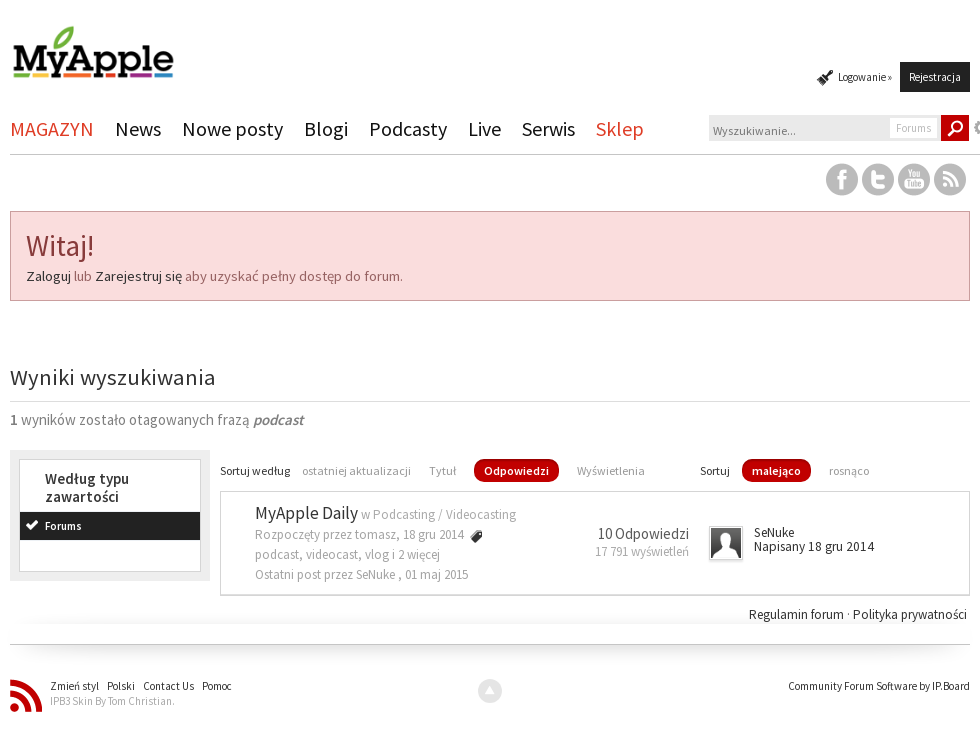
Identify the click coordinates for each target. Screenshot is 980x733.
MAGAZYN (52, 128)
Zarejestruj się (138, 276)
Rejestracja (935, 77)
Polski (121, 686)
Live (484, 128)
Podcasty (408, 128)
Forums (63, 526)
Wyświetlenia (611, 470)
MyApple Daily (306, 513)
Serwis (548, 128)
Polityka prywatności (910, 614)
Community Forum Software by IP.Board (879, 686)
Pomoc (217, 686)
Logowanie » (865, 77)
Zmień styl (74, 686)
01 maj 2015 (436, 574)
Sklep (620, 128)
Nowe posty (232, 128)
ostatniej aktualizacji (356, 470)
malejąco (776, 470)
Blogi (326, 128)
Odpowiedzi (516, 470)
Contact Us (168, 686)
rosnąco (849, 470)
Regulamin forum (798, 614)
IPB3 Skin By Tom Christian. (112, 701)
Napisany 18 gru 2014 (814, 546)
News (138, 128)
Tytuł (442, 470)
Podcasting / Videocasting (444, 514)
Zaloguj (48, 276)
